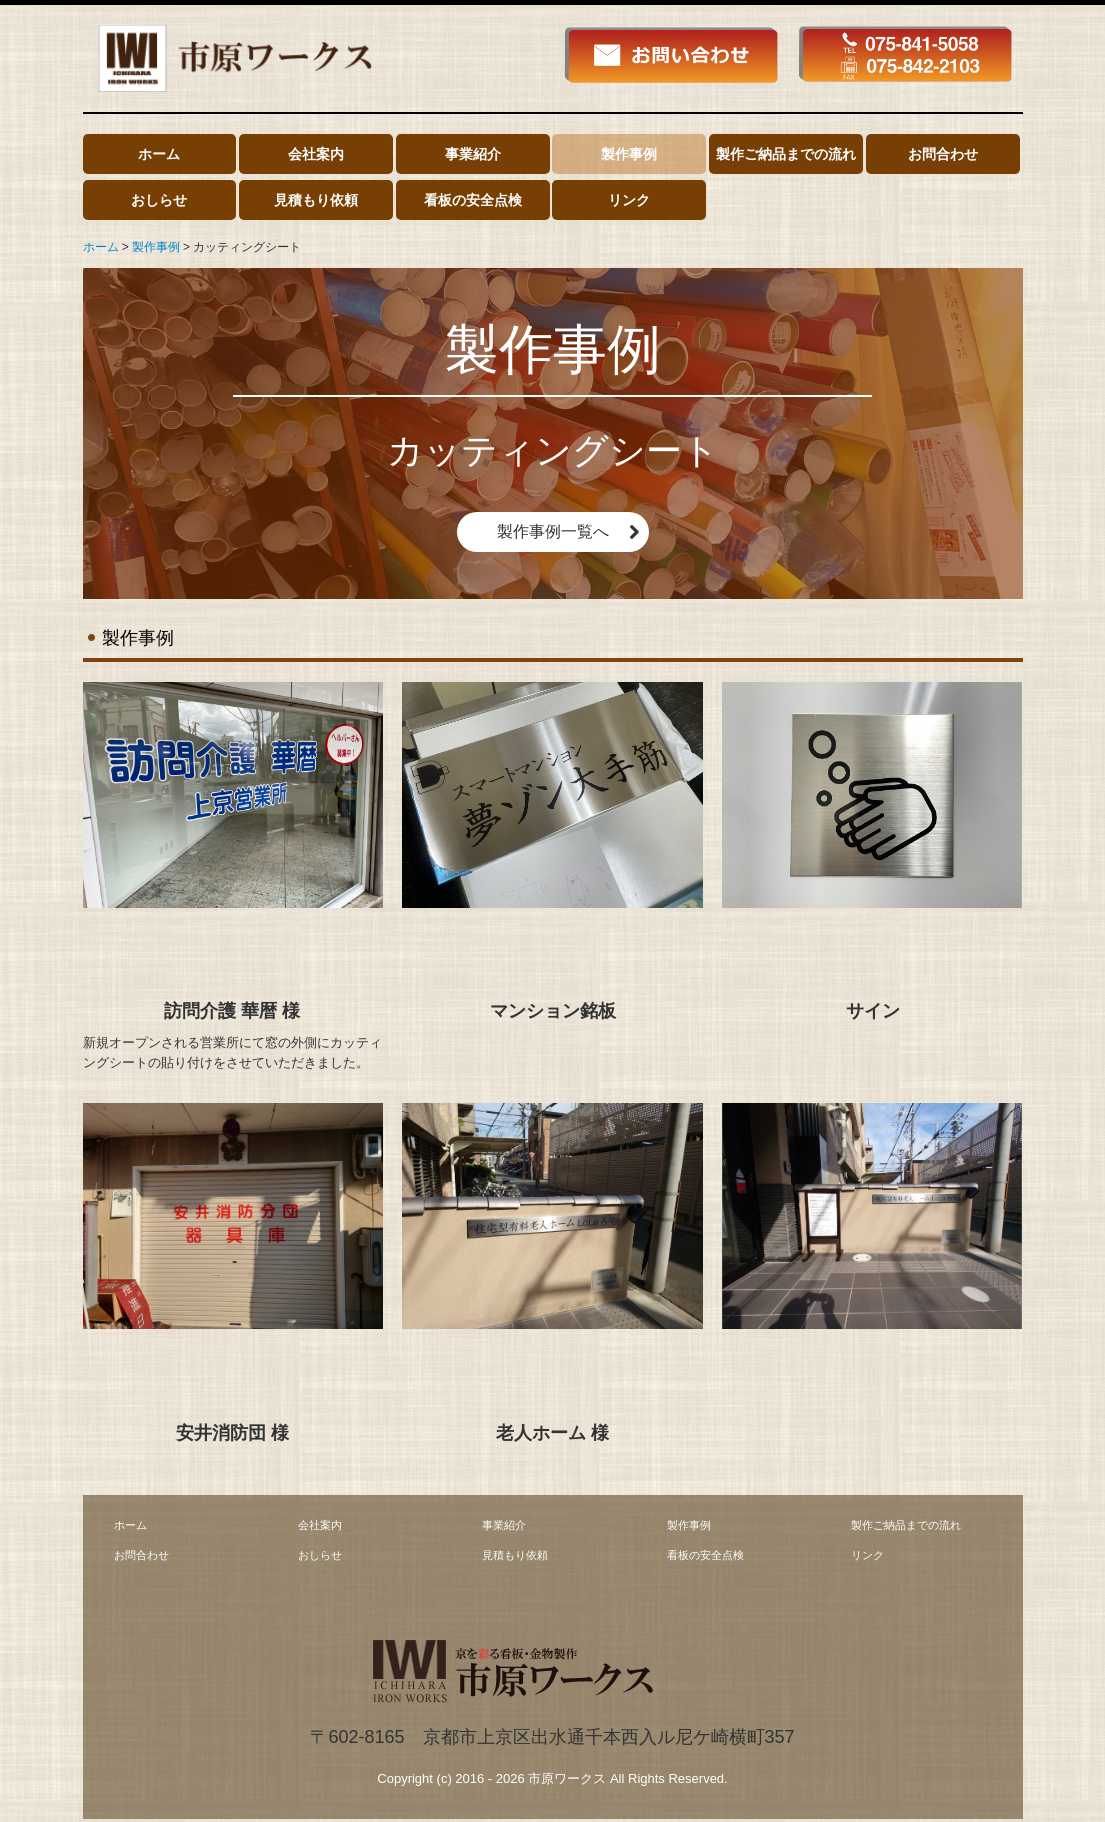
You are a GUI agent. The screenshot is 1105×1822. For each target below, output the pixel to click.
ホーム (159, 154)
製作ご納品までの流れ (786, 154)
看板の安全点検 (473, 200)
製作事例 (629, 154)
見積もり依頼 (316, 200)
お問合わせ (943, 154)
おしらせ (159, 200)
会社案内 (316, 154)
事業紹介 (473, 154)
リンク (629, 200)
